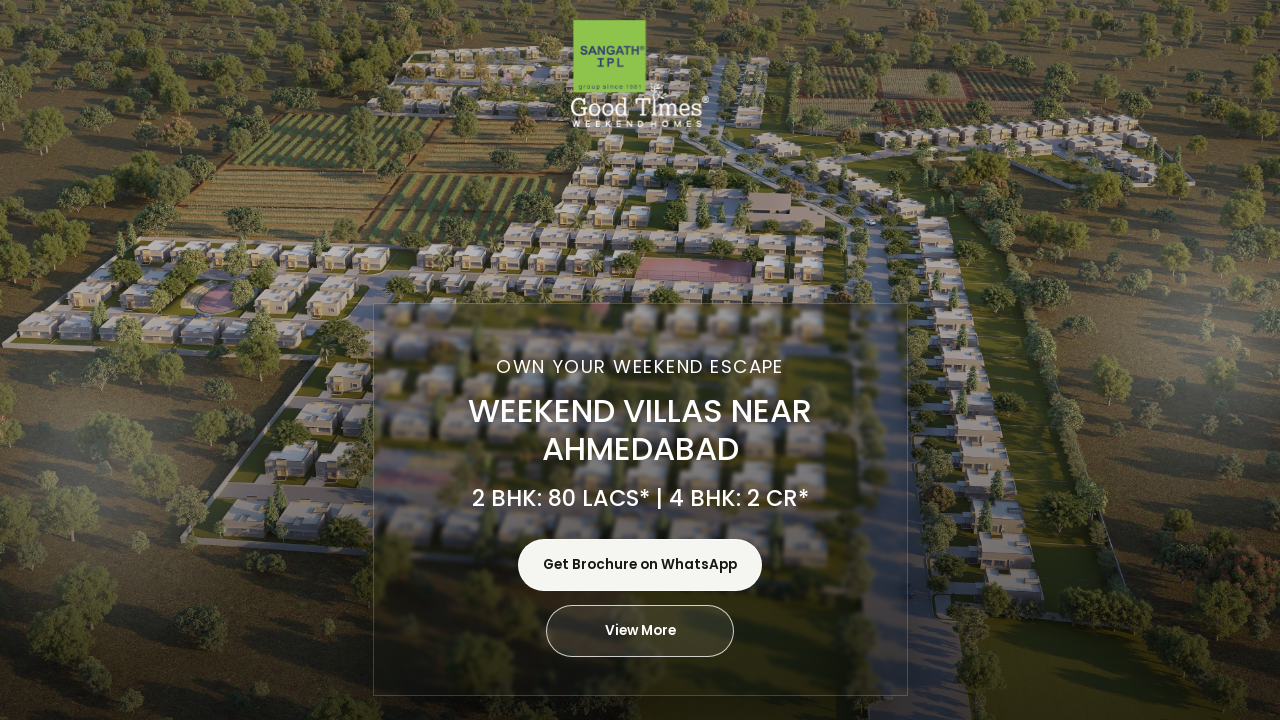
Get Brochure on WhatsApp (640, 564)
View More (640, 630)
